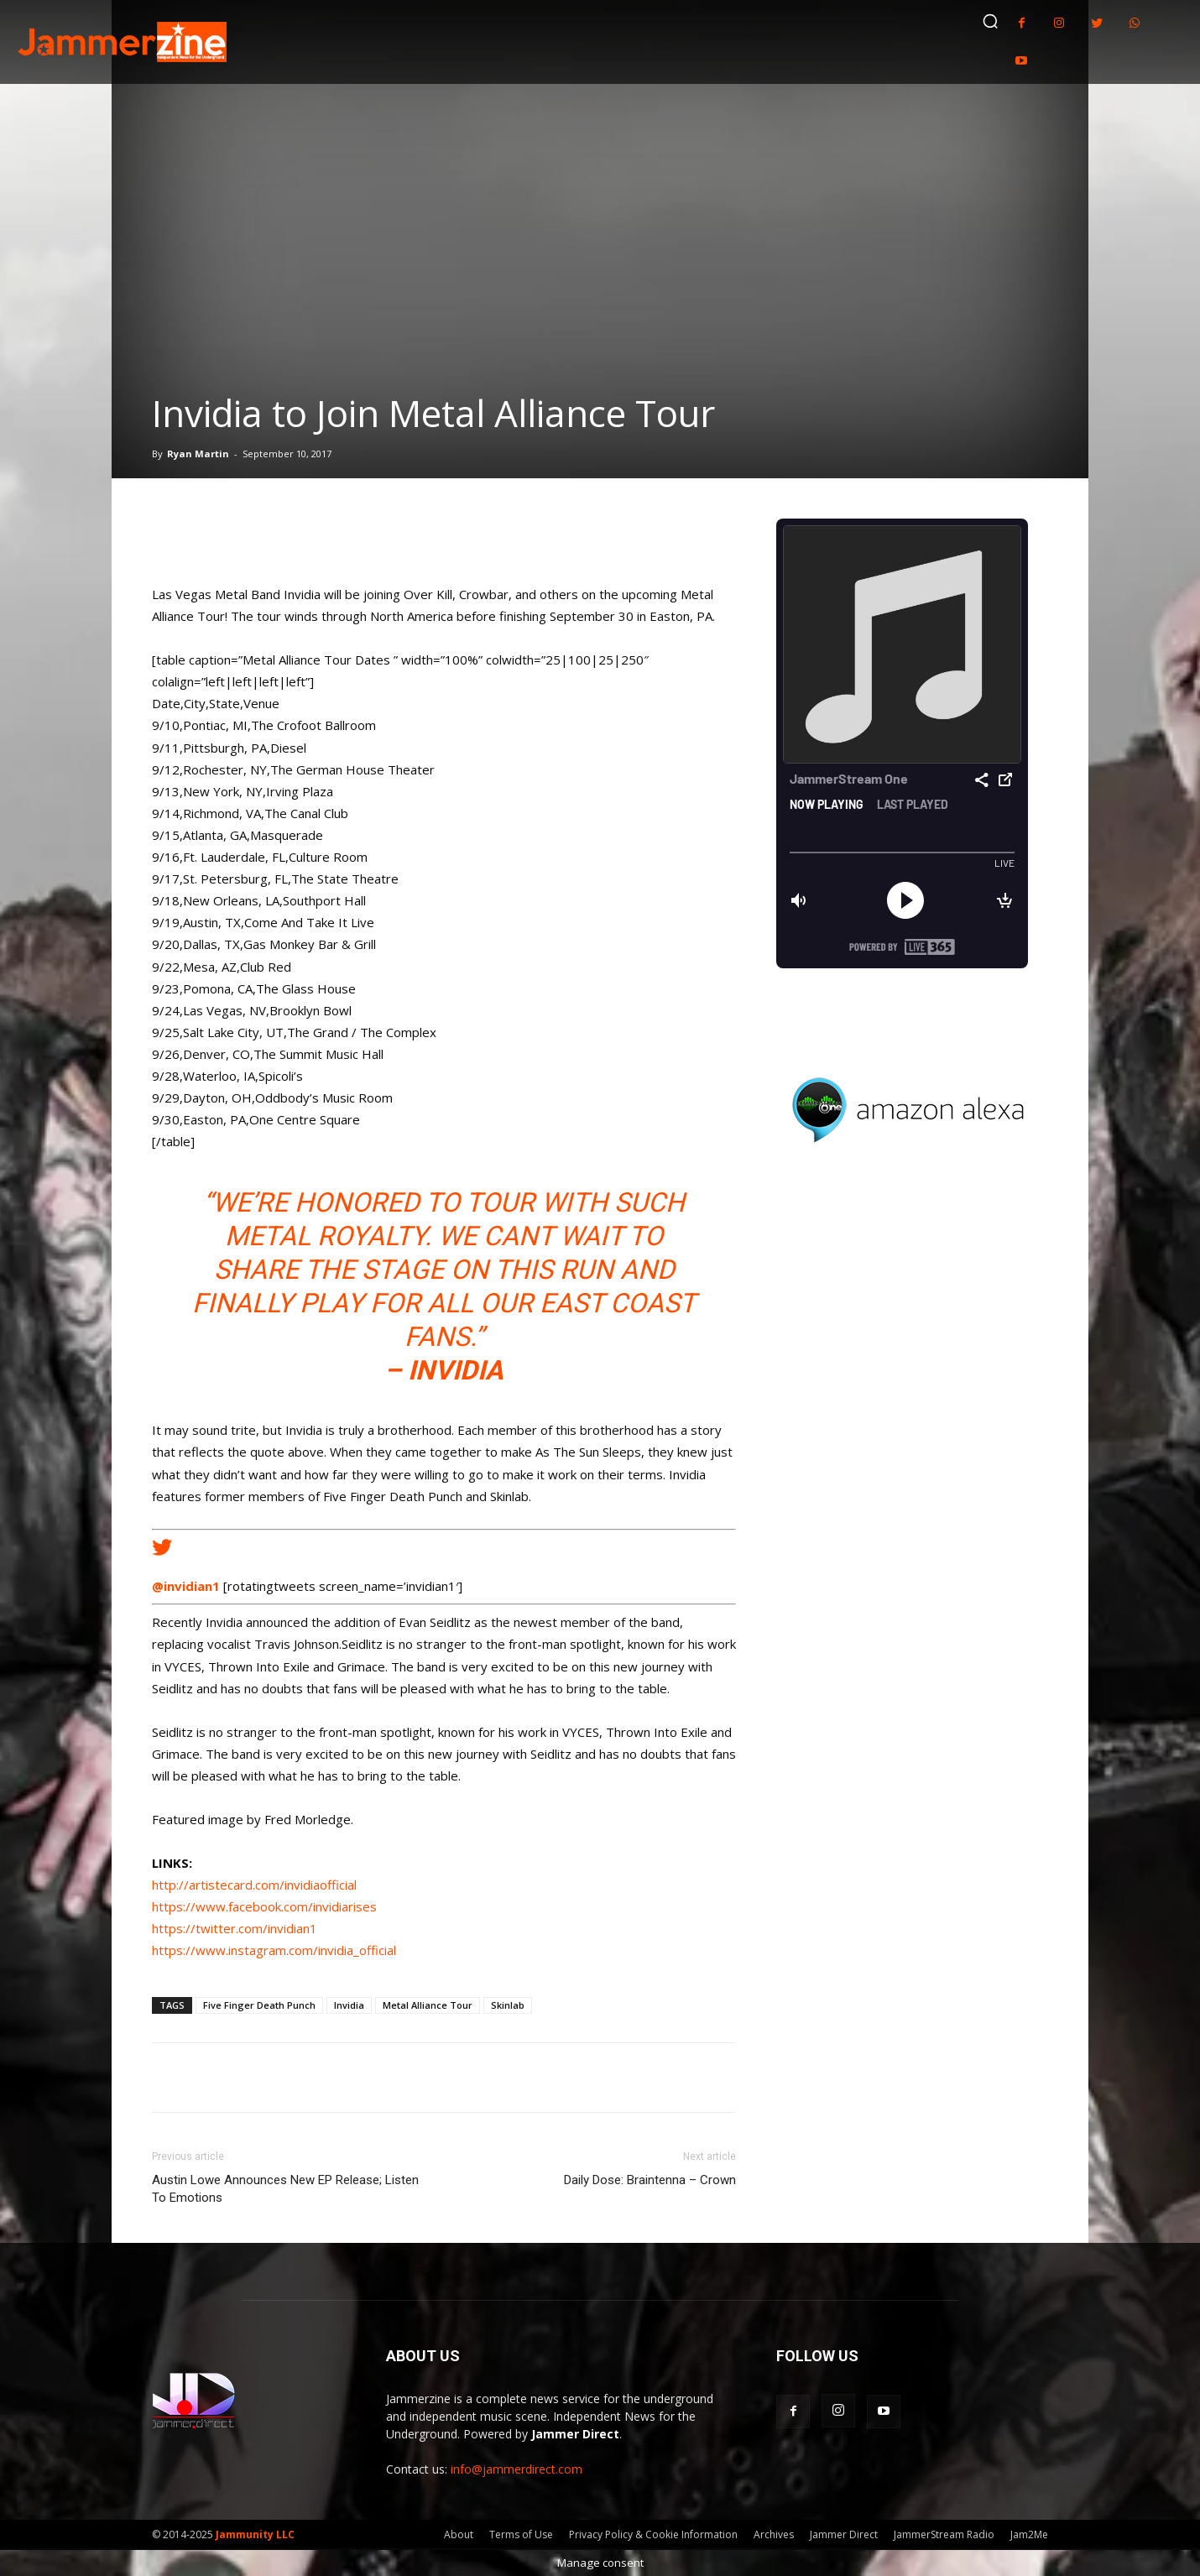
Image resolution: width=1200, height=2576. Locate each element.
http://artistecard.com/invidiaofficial (254, 1884)
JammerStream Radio (944, 2534)
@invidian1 (186, 1585)
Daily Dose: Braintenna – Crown (650, 2180)
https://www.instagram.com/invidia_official (274, 1950)
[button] (990, 21)
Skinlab (507, 2005)
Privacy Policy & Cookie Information (653, 2534)
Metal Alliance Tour (427, 2005)
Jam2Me (1029, 2534)
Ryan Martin (198, 453)
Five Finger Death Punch (259, 2005)
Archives (774, 2534)
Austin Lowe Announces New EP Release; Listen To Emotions (285, 2188)
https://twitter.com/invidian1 (234, 1928)
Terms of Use (521, 2534)
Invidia (349, 2005)
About (458, 2534)
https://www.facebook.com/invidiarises (264, 1906)
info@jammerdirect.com (516, 2469)
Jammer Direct (844, 2534)
